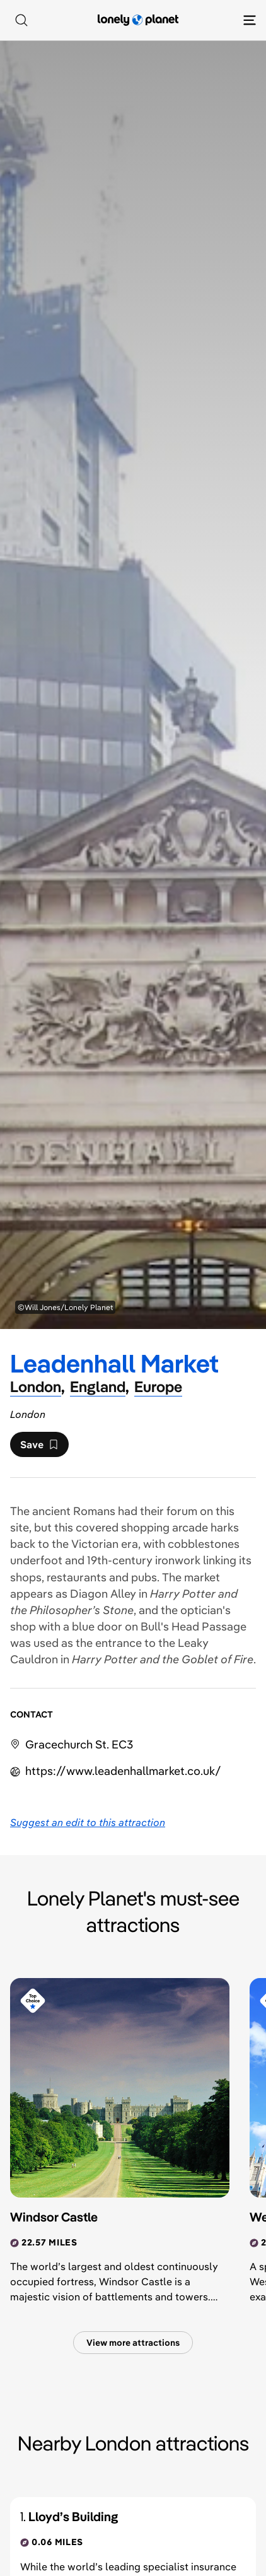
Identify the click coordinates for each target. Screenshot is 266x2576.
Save (39, 1447)
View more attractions (133, 2342)
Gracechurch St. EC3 (79, 1744)
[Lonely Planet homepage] (138, 20)
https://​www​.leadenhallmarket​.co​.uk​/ (123, 1771)
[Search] (21, 20)
